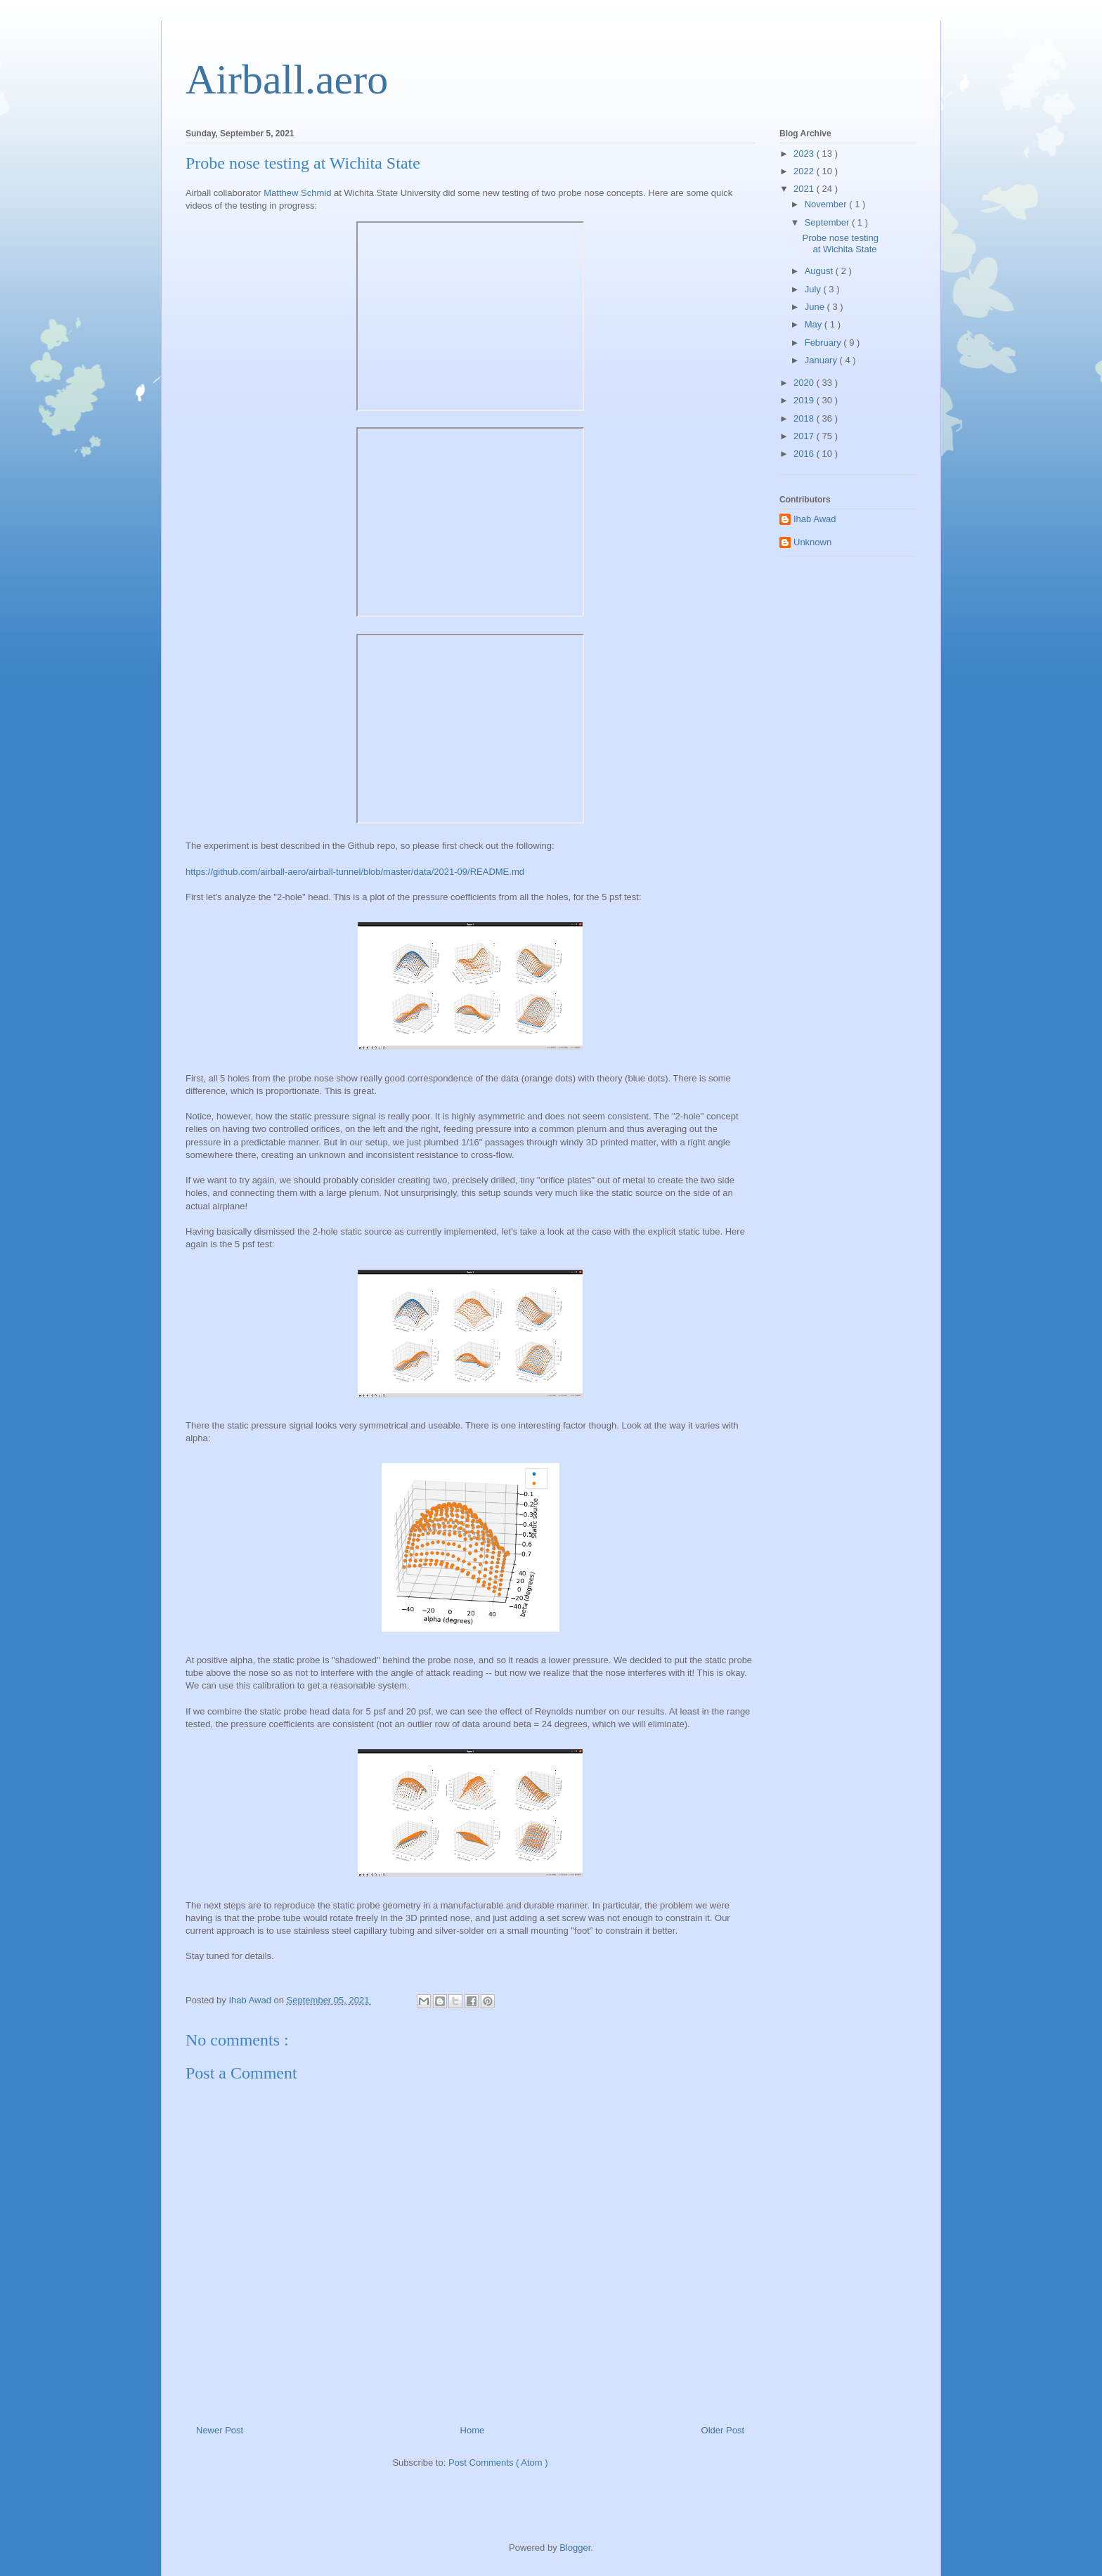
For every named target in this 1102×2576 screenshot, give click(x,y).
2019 (805, 400)
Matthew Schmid (297, 193)
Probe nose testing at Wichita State (840, 243)
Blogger (574, 2547)
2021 (805, 188)
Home (472, 2430)
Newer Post (219, 2430)
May (814, 324)
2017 (805, 436)
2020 (805, 382)
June (816, 306)
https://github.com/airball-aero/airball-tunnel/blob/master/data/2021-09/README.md (355, 871)
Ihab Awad (814, 519)
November (827, 204)
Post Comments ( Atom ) (498, 2462)
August (820, 271)
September (828, 222)
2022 (805, 171)
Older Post (722, 2430)
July (814, 289)
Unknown (812, 542)
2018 (805, 418)
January (822, 360)
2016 (805, 453)
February (824, 342)
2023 (805, 153)
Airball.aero (287, 79)
